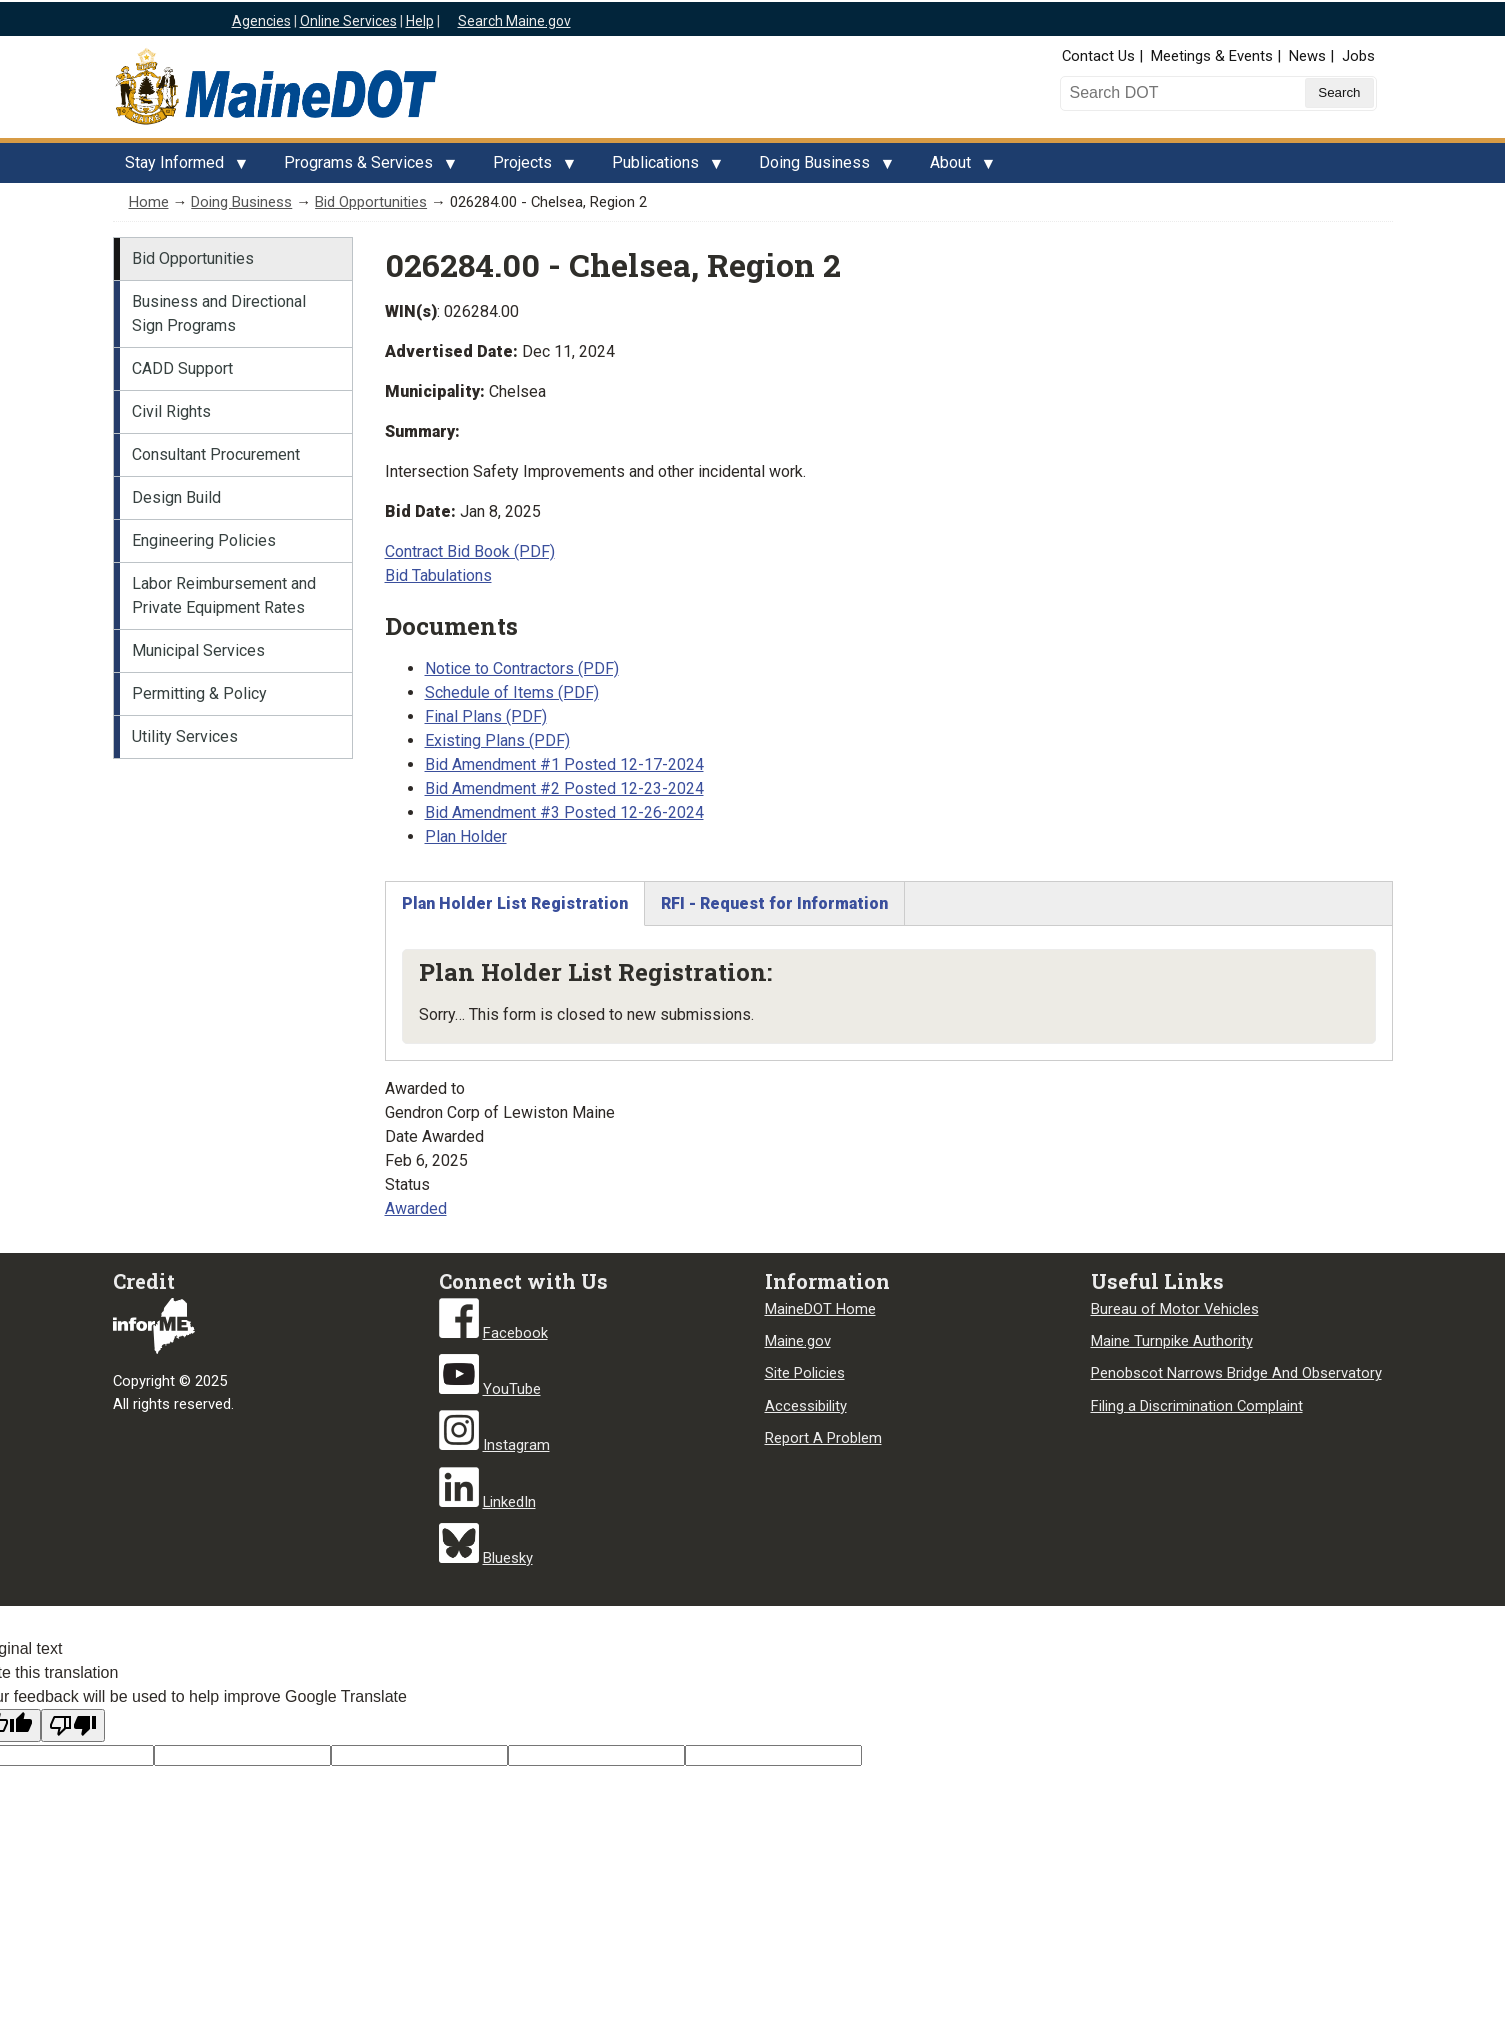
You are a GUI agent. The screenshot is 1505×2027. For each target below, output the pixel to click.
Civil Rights (171, 411)
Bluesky (508, 1558)
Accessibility (806, 1406)
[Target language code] (242, 1755)
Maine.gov (798, 1341)
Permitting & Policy (199, 693)
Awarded (416, 1208)
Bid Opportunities (371, 202)
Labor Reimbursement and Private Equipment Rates (224, 595)
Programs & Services (364, 168)
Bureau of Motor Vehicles (1175, 1309)
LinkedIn (509, 1502)
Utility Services (185, 736)
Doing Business (820, 168)
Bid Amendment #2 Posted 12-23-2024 (564, 788)
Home (149, 202)
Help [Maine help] (420, 21)
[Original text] (419, 1755)
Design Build (176, 497)
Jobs (1358, 56)
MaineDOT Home (820, 1309)
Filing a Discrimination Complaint (1197, 1406)
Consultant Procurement (216, 454)
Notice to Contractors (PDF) (522, 668)
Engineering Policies (204, 540)
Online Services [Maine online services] (348, 21)
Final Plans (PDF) (486, 716)
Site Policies (805, 1373)
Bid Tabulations (438, 575)
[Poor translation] (73, 1725)
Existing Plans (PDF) (497, 740)
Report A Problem (823, 1438)
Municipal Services (198, 650)
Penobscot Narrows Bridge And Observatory (1236, 1373)
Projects (528, 168)
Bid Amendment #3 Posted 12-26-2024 (564, 812)
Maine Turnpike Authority (1172, 1341)
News (1307, 56)
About (956, 168)
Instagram (516, 1445)
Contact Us (1098, 56)
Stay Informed (180, 168)
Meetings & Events (1212, 56)
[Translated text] (596, 1755)
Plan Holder (466, 836)
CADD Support (182, 368)
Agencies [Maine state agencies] (261, 21)
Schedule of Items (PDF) (512, 692)
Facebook (515, 1333)
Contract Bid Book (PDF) (470, 551)
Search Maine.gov (514, 21)
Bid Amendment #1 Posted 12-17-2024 (564, 764)
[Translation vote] (773, 1755)
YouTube (512, 1389)
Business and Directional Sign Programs (219, 313)
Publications (661, 168)
